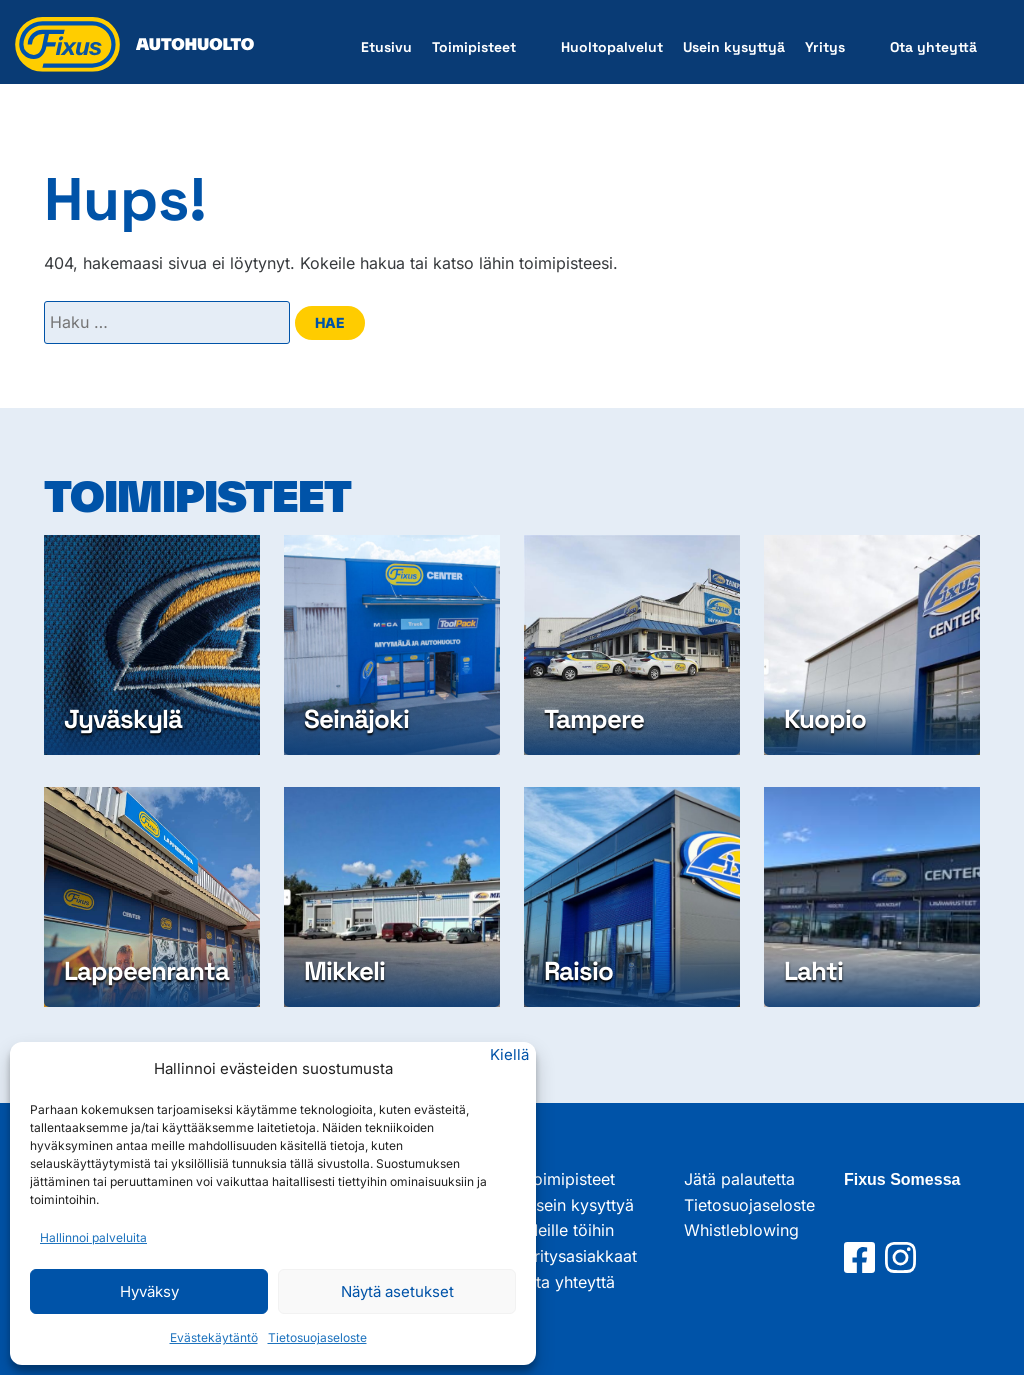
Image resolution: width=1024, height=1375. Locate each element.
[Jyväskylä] (152, 645)
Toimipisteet (474, 47)
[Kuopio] (872, 645)
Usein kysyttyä (734, 47)
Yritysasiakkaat (580, 1256)
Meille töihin (569, 1230)
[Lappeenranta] (152, 897)
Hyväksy (149, 1291)
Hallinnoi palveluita (93, 1237)
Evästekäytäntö (214, 1337)
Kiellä (509, 1054)
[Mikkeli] (392, 897)
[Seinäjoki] (392, 645)
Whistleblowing (741, 1230)
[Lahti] (872, 897)
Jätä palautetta (739, 1179)
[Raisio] (632, 897)
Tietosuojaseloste (317, 1337)
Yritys (825, 47)
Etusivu (386, 47)
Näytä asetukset (397, 1291)
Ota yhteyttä (933, 47)
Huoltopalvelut (612, 47)
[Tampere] (632, 645)
